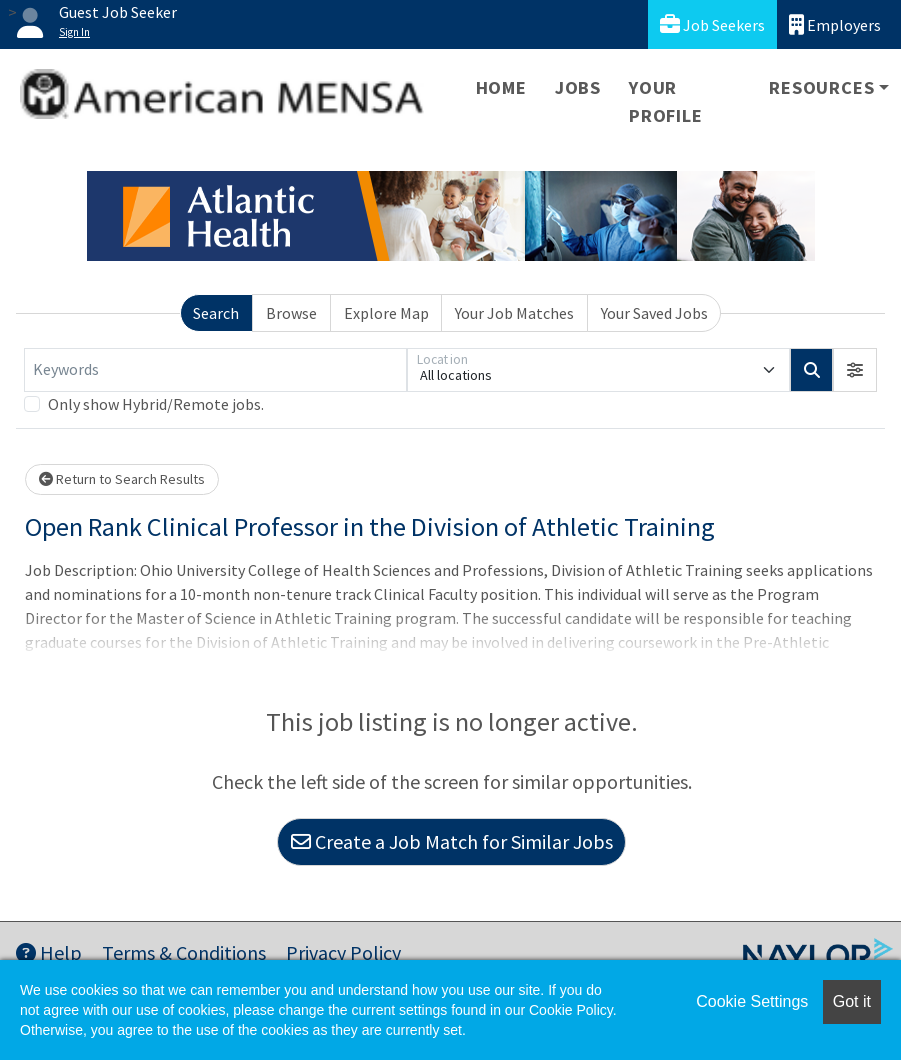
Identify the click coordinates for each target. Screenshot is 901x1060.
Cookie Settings (752, 1001)
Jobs (578, 87)
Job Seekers (712, 24)
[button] (855, 370)
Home (501, 87)
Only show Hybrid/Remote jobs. (156, 404)
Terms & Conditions (184, 952)
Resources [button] (821, 87)
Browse (291, 313)
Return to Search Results (122, 479)
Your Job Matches (514, 313)
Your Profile (666, 101)
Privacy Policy (343, 952)
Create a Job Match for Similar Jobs (452, 841)
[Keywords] (215, 370)
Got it (852, 1001)
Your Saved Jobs (654, 313)
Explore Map (386, 313)
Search (216, 313)
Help (49, 952)
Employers (835, 24)
